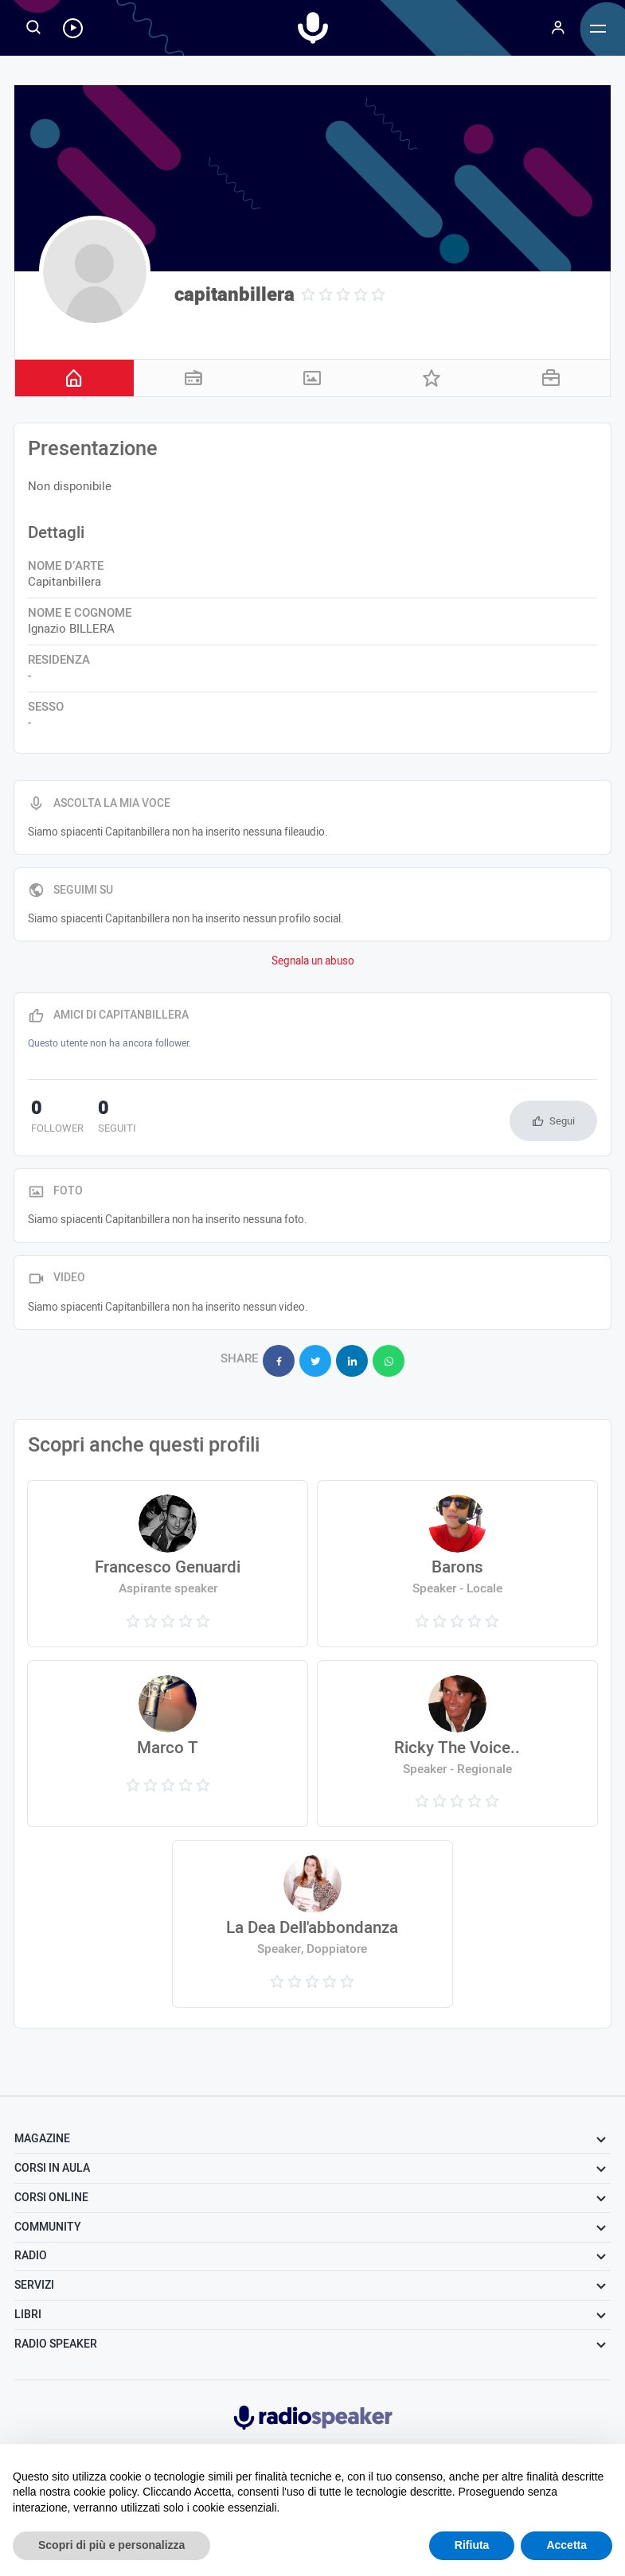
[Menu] (558, 28)
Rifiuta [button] (472, 2545)
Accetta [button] (566, 2545)
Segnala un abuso (312, 961)
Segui (562, 1120)
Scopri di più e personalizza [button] (111, 2545)
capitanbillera (234, 295)
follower (54, 1118)
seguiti (107, 1118)
